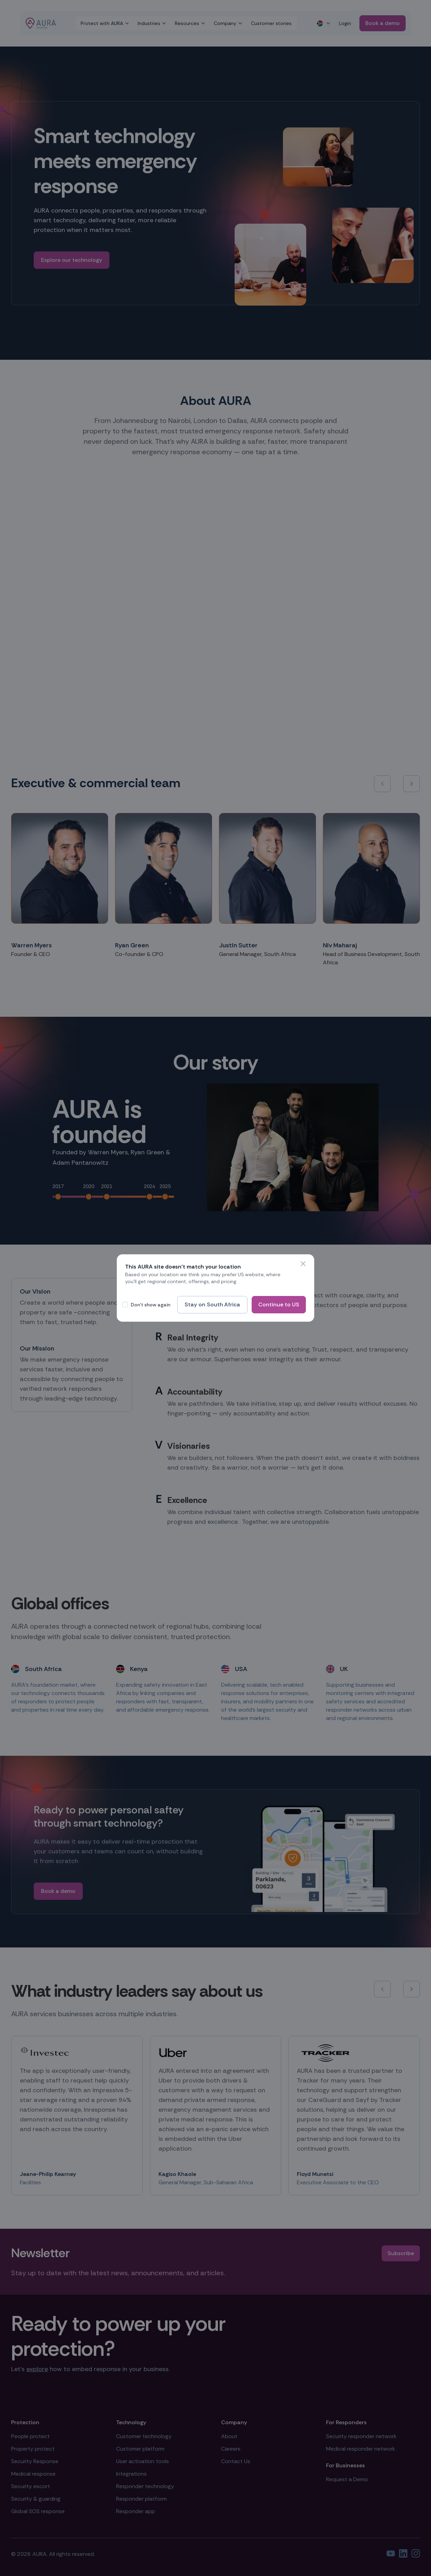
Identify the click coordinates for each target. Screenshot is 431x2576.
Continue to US (278, 1304)
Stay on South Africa (212, 1304)
